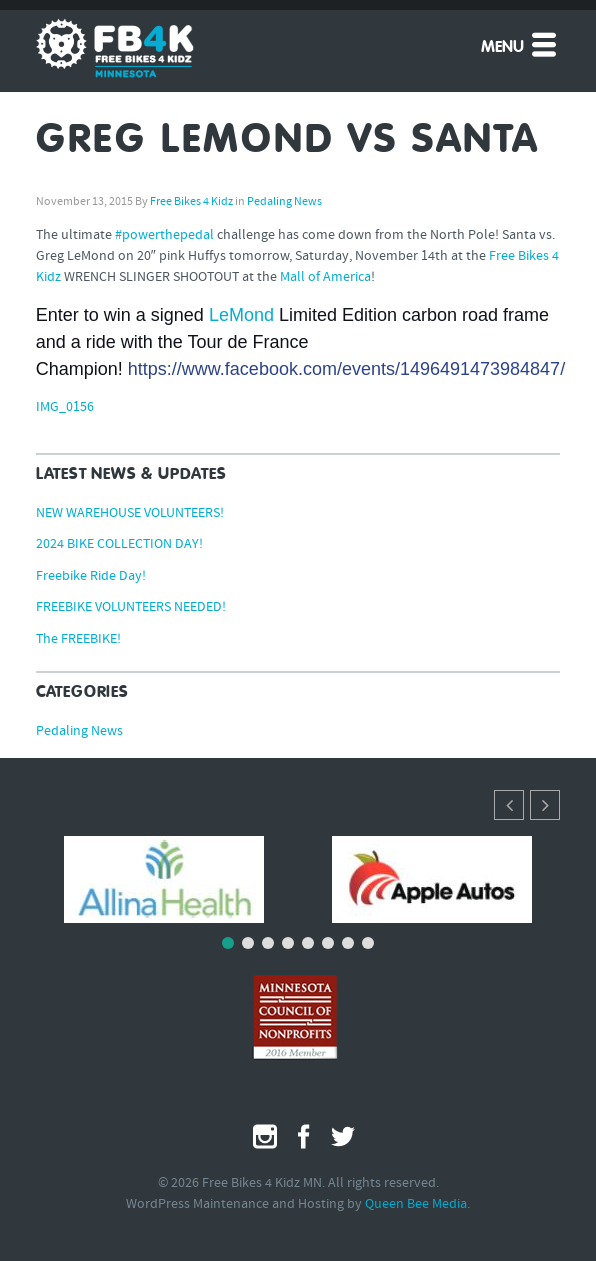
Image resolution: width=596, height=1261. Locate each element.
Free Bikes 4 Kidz (191, 202)
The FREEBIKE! (78, 639)
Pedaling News (284, 202)
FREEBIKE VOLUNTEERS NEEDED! (131, 607)
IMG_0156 (65, 407)
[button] (545, 805)
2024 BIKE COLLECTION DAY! (119, 544)
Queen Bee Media (416, 1204)
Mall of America (325, 277)
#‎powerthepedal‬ (164, 235)
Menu (520, 44)
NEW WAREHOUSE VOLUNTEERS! (130, 513)
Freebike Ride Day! (91, 576)
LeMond (241, 315)
